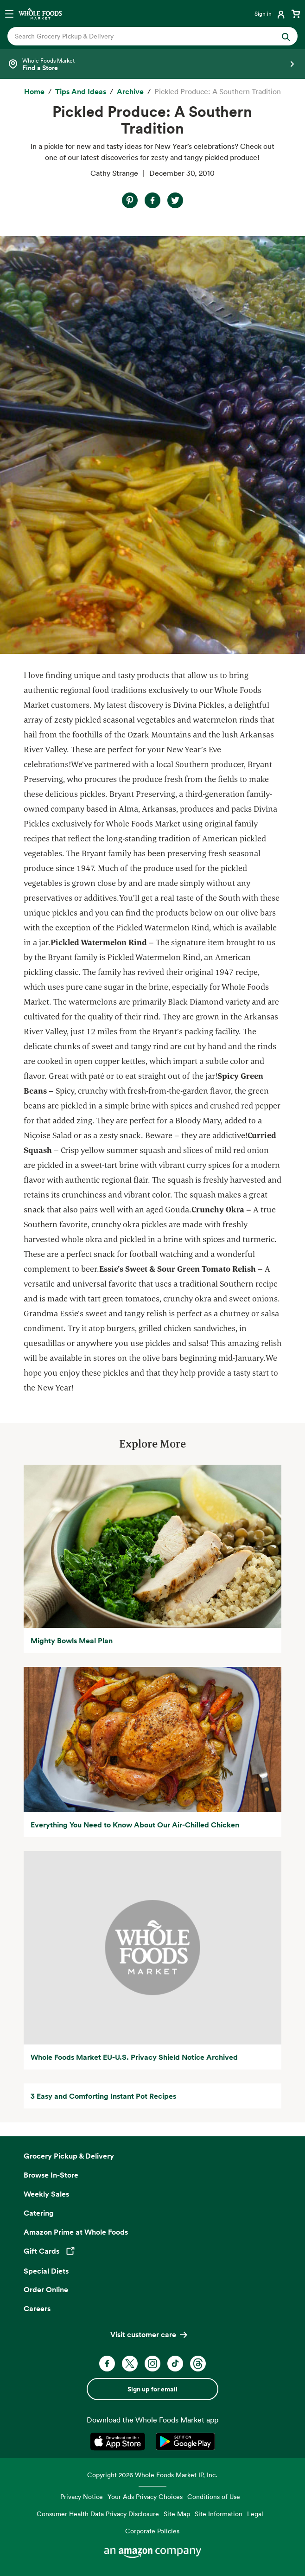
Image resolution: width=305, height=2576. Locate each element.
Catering (39, 2213)
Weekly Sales (46, 2194)
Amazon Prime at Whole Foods (76, 2232)
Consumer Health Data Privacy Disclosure (98, 2513)
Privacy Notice (81, 2496)
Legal (255, 2513)
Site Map (177, 2513)
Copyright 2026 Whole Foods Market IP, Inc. (152, 2474)
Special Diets (46, 2271)
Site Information (218, 2513)
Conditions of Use (213, 2496)
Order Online (46, 2289)
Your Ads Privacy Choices (145, 2496)
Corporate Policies (152, 2530)
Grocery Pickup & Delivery (69, 2156)
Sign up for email (152, 2389)
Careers (37, 2308)
